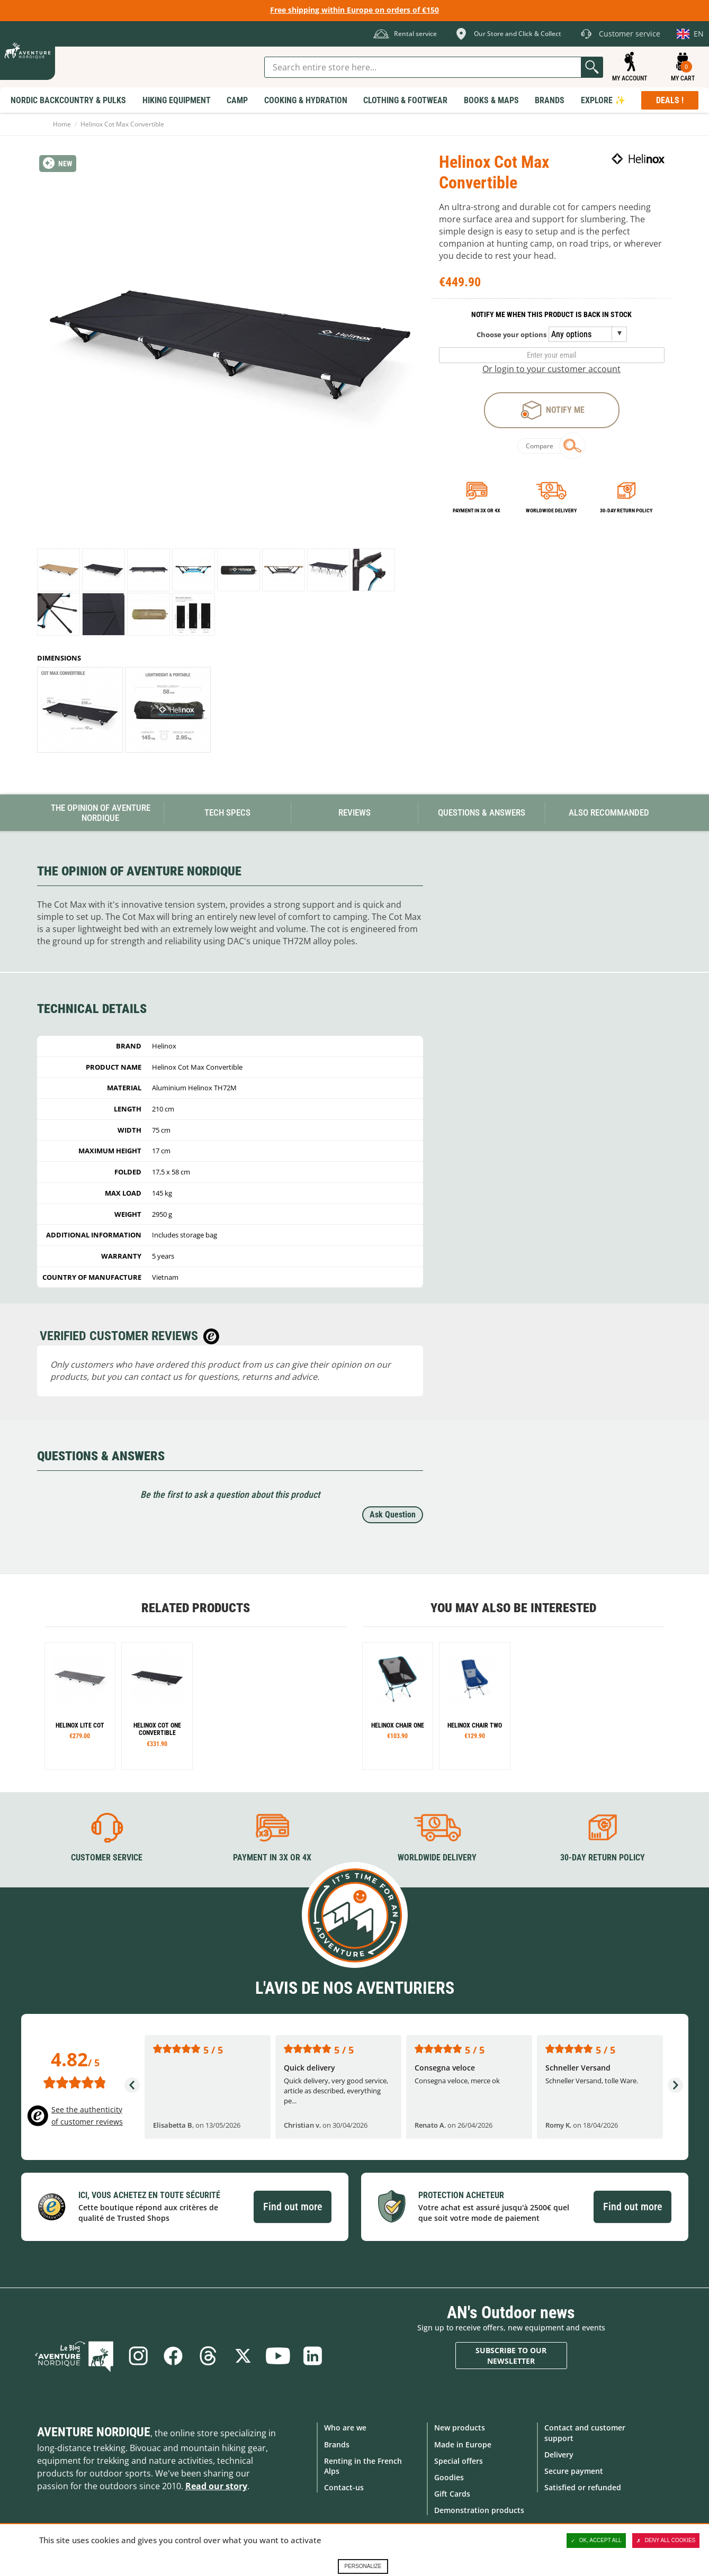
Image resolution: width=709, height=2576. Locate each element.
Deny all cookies (666, 2540)
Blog (74, 2356)
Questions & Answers (481, 812)
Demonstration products (479, 2510)
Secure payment (573, 2471)
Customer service (106, 1857)
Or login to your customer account (551, 369)
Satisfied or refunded (582, 2487)
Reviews (354, 812)
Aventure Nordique (93, 2432)
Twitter (243, 2356)
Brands (336, 2444)
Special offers (458, 2461)
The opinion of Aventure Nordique (100, 812)
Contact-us (344, 2487)
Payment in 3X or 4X (272, 1857)
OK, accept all (596, 2540)
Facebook (173, 2356)
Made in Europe (462, 2444)
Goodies (449, 2477)
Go (592, 67)
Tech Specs (227, 812)
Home (62, 124)
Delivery (558, 2455)
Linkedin (313, 2356)
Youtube (278, 2356)
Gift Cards (452, 2494)
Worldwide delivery (551, 510)
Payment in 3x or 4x (476, 510)
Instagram (138, 2356)
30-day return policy (626, 510)
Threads (208, 2356)
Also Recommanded (609, 812)
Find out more (292, 2206)
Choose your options (511, 334)
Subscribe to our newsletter (510, 2355)
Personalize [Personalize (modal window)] (362, 2566)
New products (459, 2428)
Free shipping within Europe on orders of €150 (354, 10)
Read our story (216, 2486)
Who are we (345, 2428)
